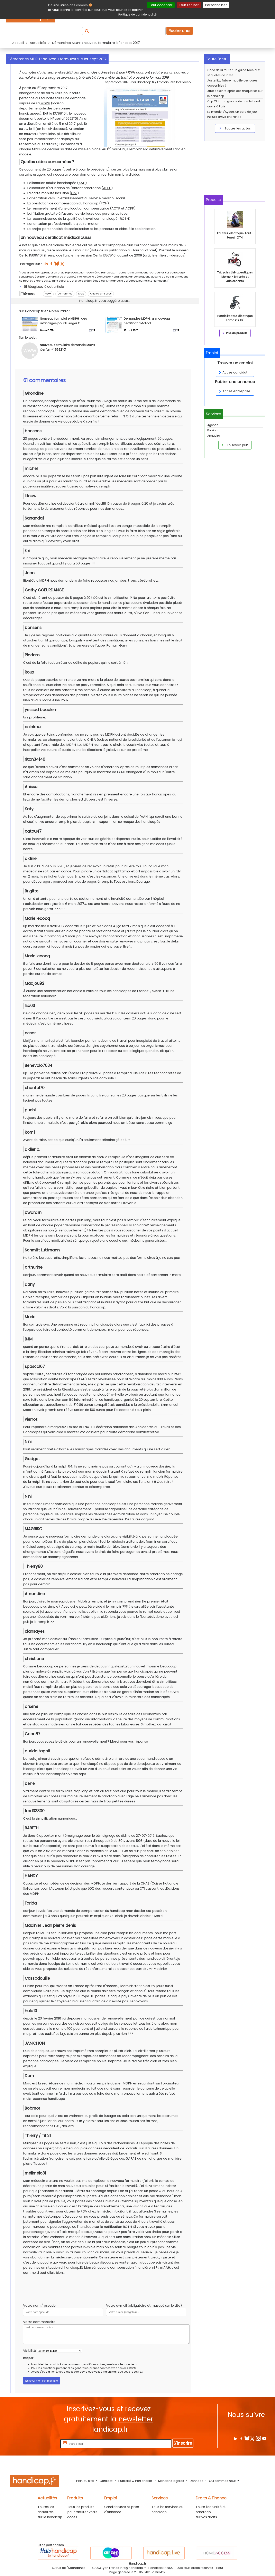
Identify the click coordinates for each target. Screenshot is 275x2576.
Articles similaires (101, 293)
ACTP (115, 208)
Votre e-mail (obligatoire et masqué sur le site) (144, 2305)
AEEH (107, 188)
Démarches (65, 293)
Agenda (212, 425)
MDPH (45, 103)
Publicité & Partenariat (135, 2481)
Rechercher (179, 30)
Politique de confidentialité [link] (137, 14)
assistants (130, 2368)
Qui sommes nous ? (224, 2481)
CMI (74, 193)
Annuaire (213, 436)
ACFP (129, 208)
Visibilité (29, 2350)
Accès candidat (233, 372)
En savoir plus (234, 445)
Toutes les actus (234, 128)
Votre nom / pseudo (39, 2305)
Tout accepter (161, 5)
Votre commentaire (39, 2322)
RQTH (124, 218)
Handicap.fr (157, 2568)
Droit (81, 293)
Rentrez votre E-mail (43, 2443)
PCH (104, 203)
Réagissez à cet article (46, 286)
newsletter (135, 2419)
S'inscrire (183, 2443)
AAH (82, 183)
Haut (219, 2568)
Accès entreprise (234, 391)
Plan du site (85, 2481)
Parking (212, 430)
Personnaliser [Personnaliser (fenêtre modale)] (216, 5)
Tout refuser (189, 5)
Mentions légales (171, 2481)
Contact (106, 2481)
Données (196, 2481)
